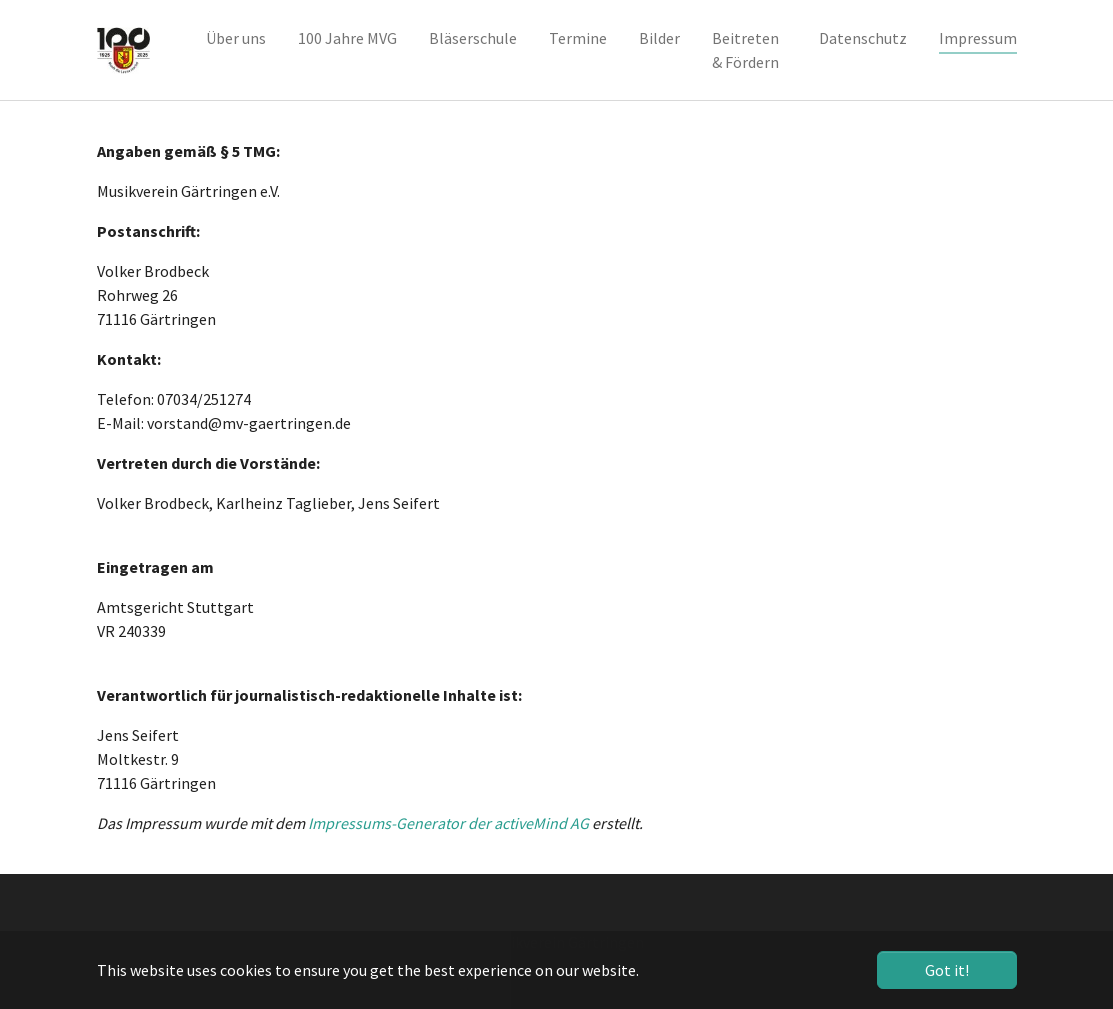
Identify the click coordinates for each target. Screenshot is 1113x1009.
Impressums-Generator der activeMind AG (448, 823)
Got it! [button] (947, 970)
